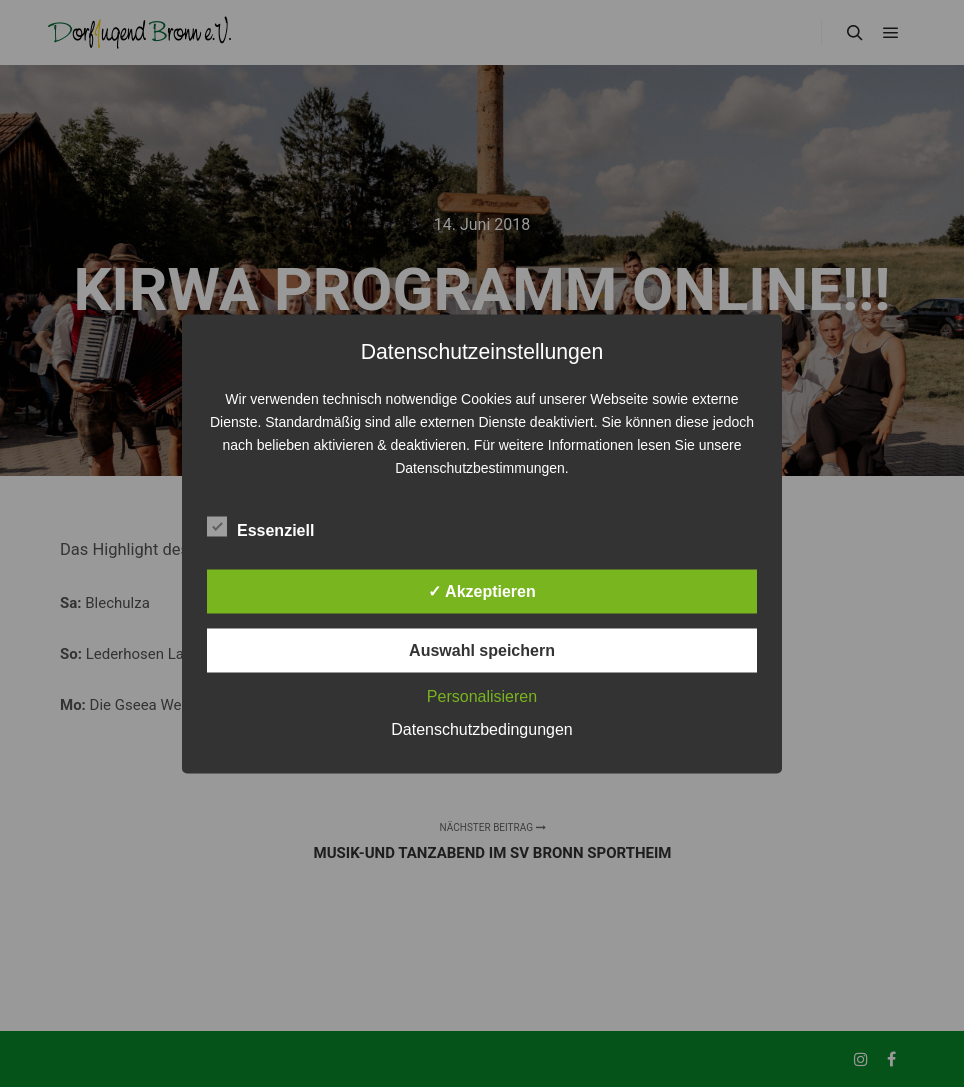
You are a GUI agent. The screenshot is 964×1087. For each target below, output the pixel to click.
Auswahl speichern (482, 649)
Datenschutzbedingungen (481, 728)
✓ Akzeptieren (482, 590)
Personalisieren (482, 695)
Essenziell (260, 526)
